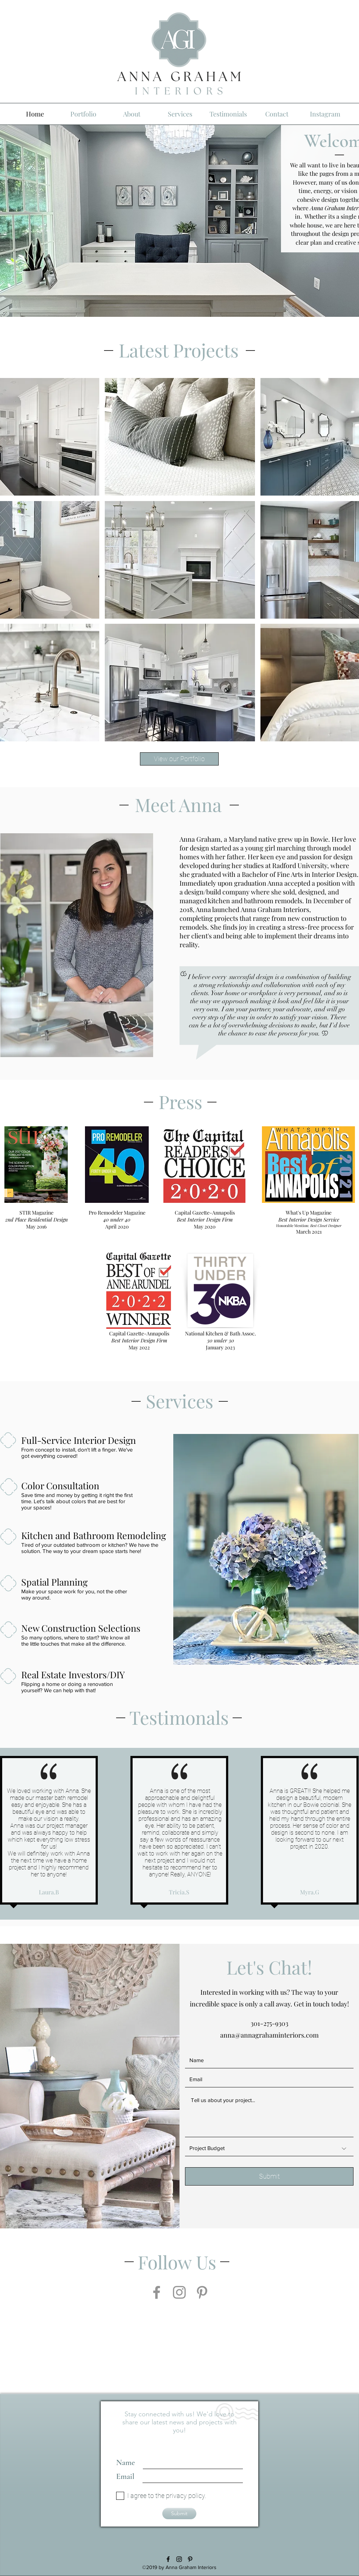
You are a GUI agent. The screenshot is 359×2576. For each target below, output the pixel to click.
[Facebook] (156, 2292)
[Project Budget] (269, 2148)
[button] (180, 437)
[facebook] (168, 2559)
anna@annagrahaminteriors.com (269, 2035)
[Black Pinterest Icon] (190, 2559)
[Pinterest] (202, 2292)
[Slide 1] (179, 307)
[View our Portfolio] (179, 759)
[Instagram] (179, 2292)
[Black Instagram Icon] (179, 2559)
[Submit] (269, 2176)
